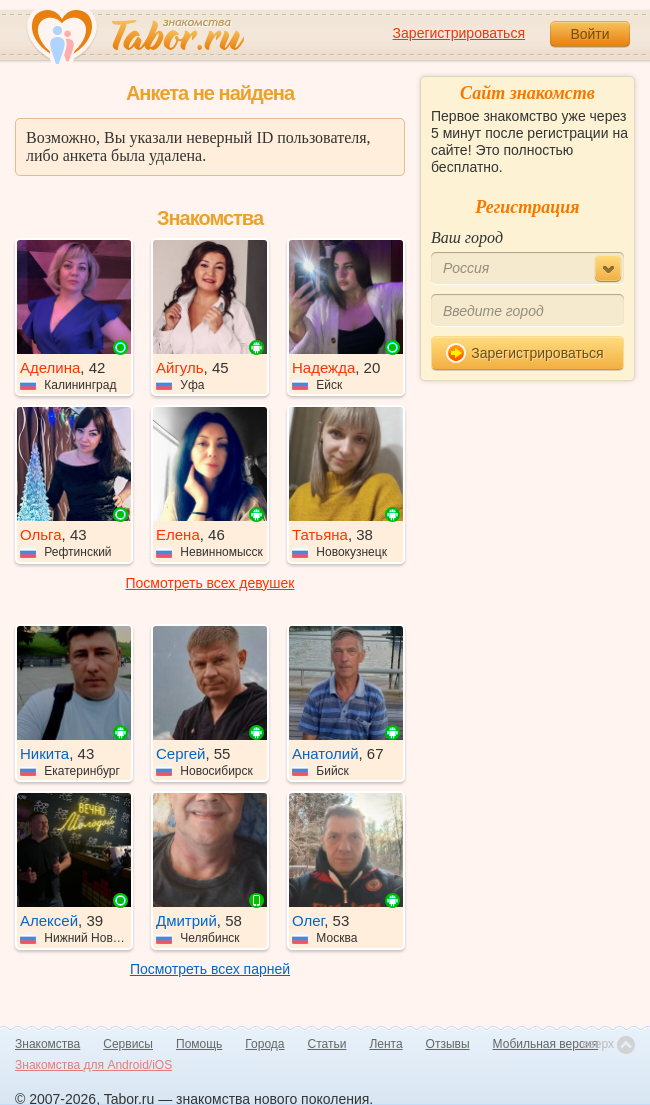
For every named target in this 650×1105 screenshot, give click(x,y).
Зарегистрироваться (459, 33)
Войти (589, 34)
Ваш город (467, 237)
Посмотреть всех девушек (210, 583)
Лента (385, 1044)
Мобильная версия (546, 1044)
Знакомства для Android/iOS (93, 1065)
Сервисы (128, 1044)
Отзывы (448, 1044)
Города (264, 1044)
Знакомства (47, 1044)
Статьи (327, 1044)
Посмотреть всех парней (210, 969)
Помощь (199, 1044)
